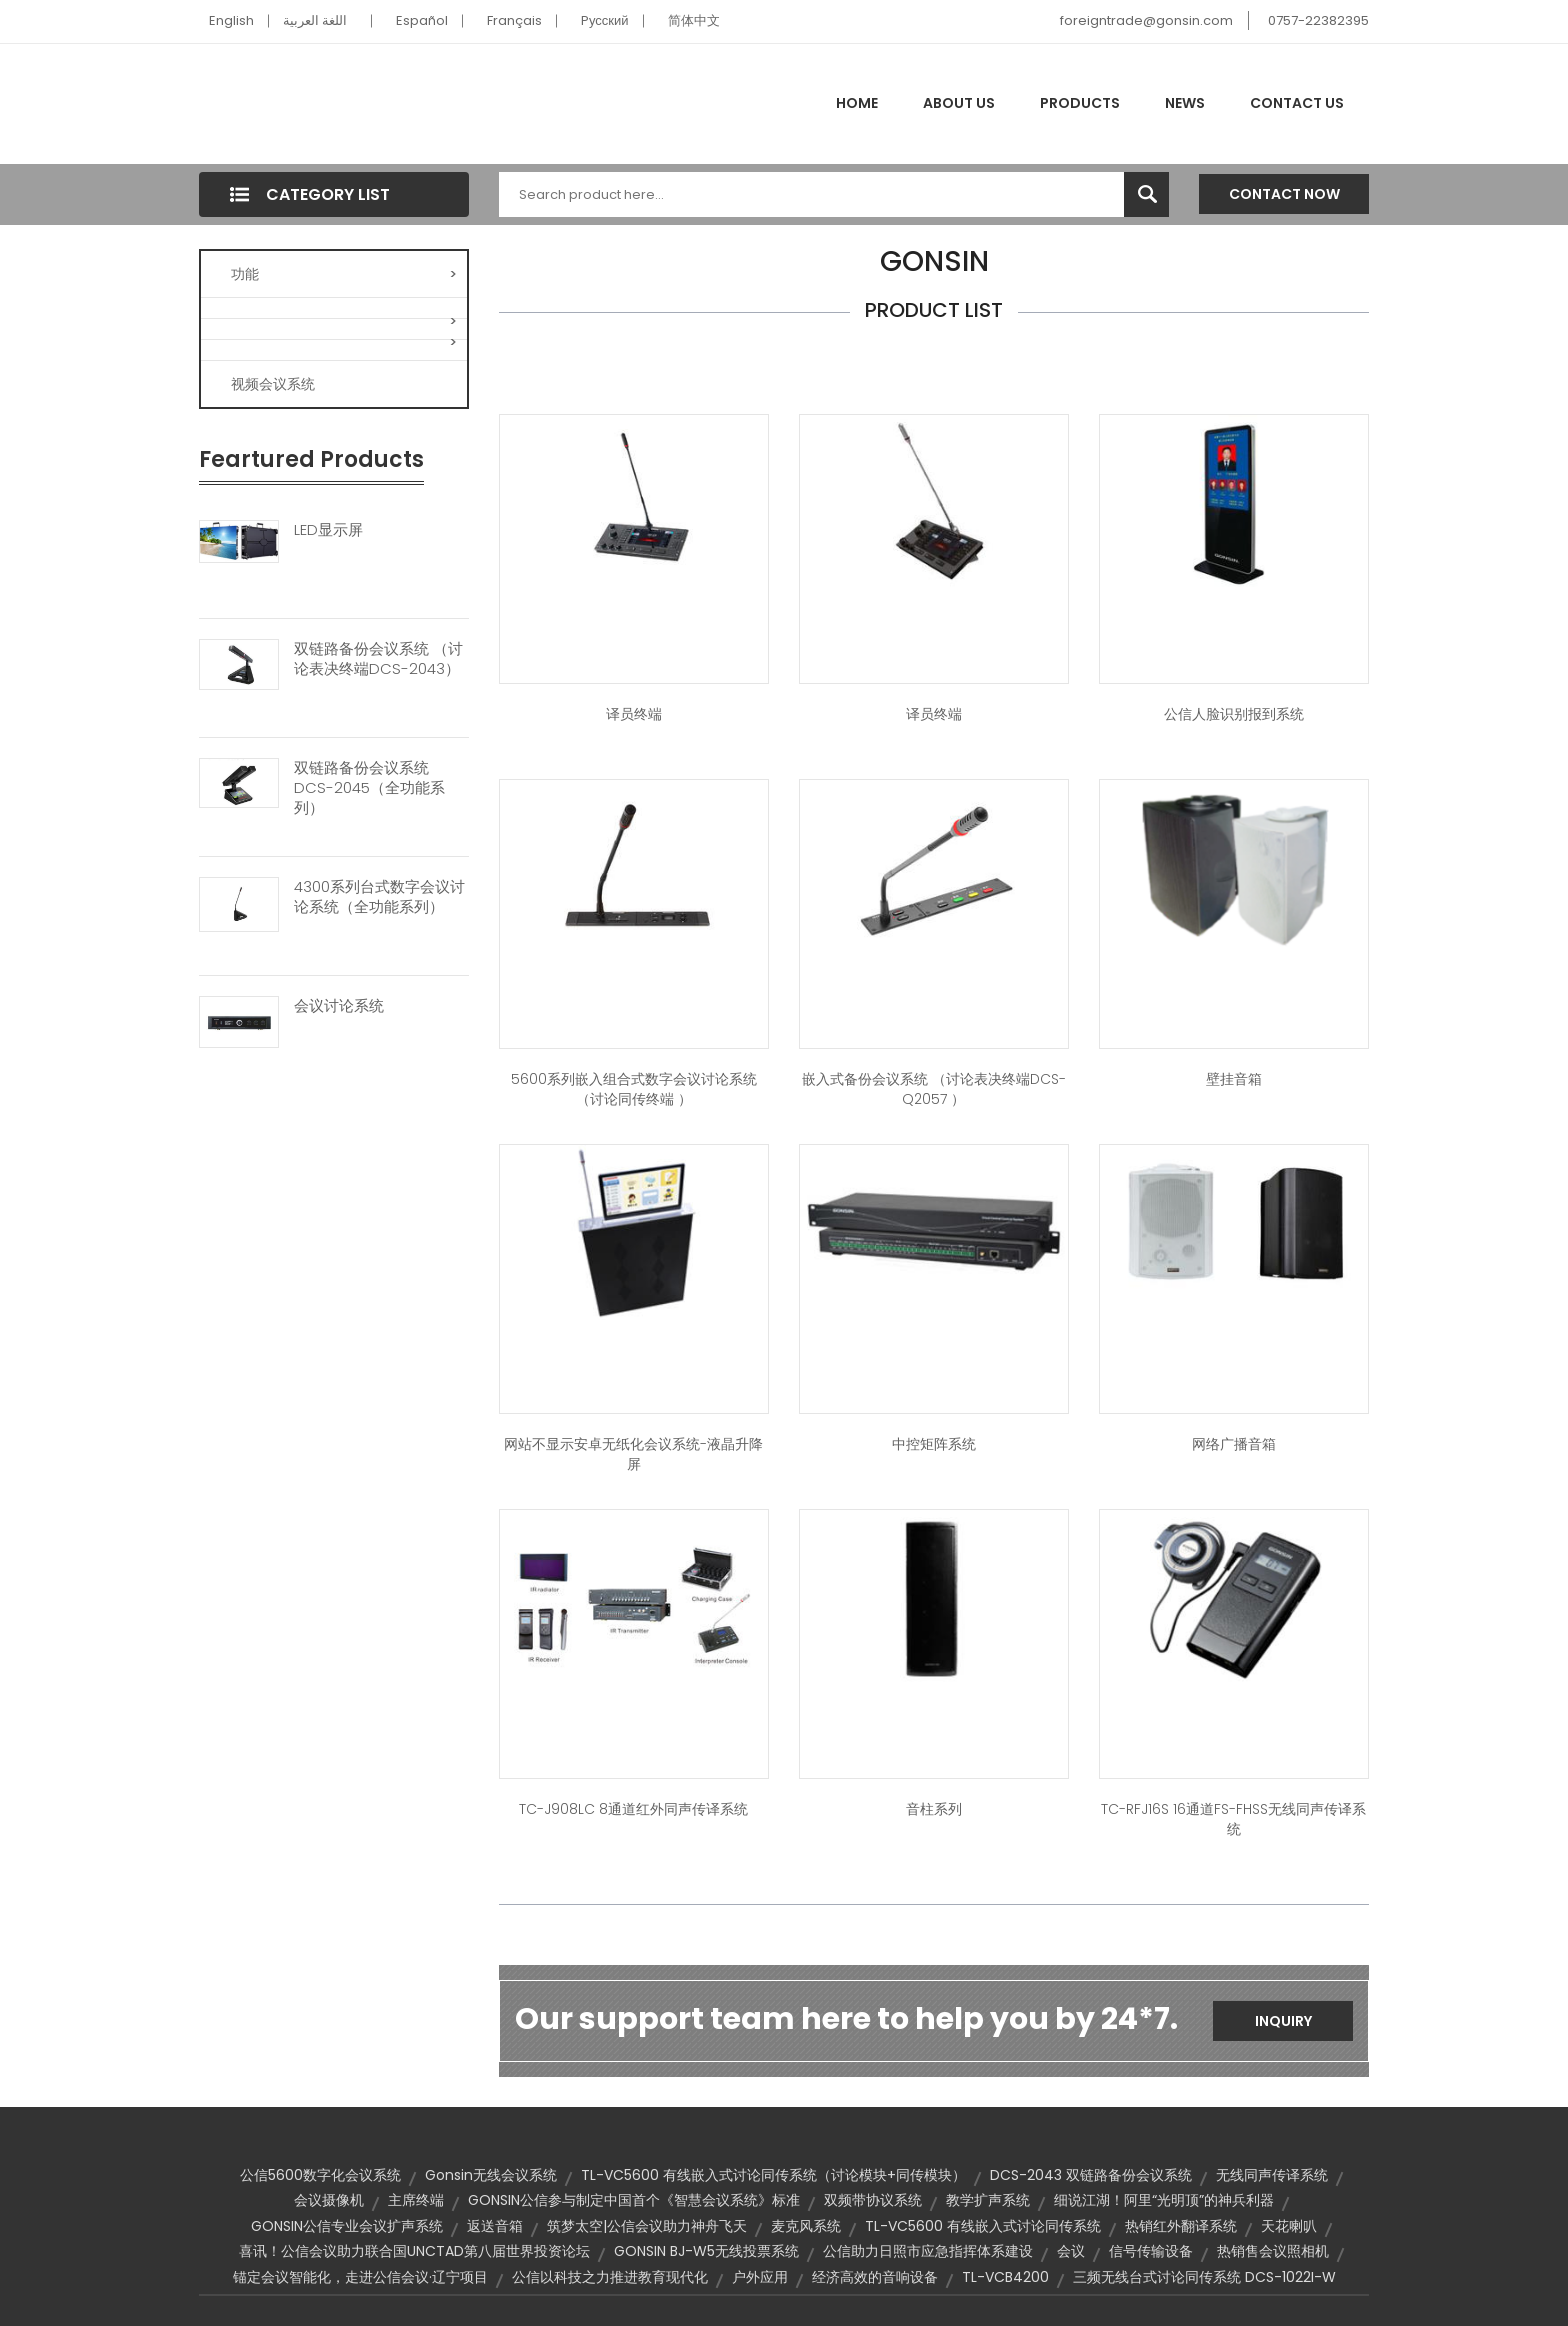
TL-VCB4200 (1005, 2277)
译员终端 (634, 714)
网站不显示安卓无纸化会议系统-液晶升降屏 (633, 1454)
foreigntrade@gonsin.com (1146, 20)
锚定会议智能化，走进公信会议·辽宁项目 (360, 2277)
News (1185, 103)
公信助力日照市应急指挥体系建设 (928, 2251)
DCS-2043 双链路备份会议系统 (1091, 2175)
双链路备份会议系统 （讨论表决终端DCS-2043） (378, 659)
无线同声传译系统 (1272, 2175)
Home (857, 103)
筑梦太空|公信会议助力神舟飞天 (647, 2226)
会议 (1071, 2251)
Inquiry (1283, 2021)
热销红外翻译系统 (1181, 2226)
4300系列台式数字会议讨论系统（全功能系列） (379, 897)
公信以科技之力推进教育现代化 (610, 2277)
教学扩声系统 (988, 2200)
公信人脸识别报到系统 (1234, 714)
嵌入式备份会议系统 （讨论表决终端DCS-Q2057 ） (934, 1089)
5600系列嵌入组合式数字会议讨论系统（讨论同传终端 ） (634, 1089)
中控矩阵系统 (934, 1444)
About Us (959, 103)
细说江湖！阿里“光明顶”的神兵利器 (1164, 2200)
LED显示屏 (328, 530)
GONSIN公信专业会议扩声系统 (347, 2226)
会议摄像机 (329, 2200)
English (231, 20)
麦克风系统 (806, 2226)
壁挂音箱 (1234, 1079)
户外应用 (760, 2277)
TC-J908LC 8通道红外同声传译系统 (633, 1809)
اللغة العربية (315, 20)
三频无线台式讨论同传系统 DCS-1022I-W (1204, 2277)
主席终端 (416, 2200)
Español (422, 20)
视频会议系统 (273, 384)
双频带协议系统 (873, 2200)
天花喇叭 (1289, 2226)
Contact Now (1284, 194)
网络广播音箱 (1234, 1444)
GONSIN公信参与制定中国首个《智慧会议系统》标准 (634, 2200)
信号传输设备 (1151, 2251)
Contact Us (1297, 103)
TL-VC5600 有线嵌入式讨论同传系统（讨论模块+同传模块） (773, 2175)
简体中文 (694, 20)
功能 (344, 274)
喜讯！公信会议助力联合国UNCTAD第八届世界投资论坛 (414, 2251)
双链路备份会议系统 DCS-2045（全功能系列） (369, 788)
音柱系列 (934, 1809)
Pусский (605, 20)
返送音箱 (495, 2226)
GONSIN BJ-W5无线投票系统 (706, 2251)
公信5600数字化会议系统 (320, 2175)
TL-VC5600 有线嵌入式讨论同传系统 (983, 2226)
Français (514, 20)
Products (1080, 103)
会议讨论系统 (339, 1006)
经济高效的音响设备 (875, 2277)
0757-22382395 (1318, 20)
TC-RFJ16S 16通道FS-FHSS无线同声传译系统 (1233, 1819)
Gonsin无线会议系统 (491, 2175)
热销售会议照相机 (1273, 2251)
